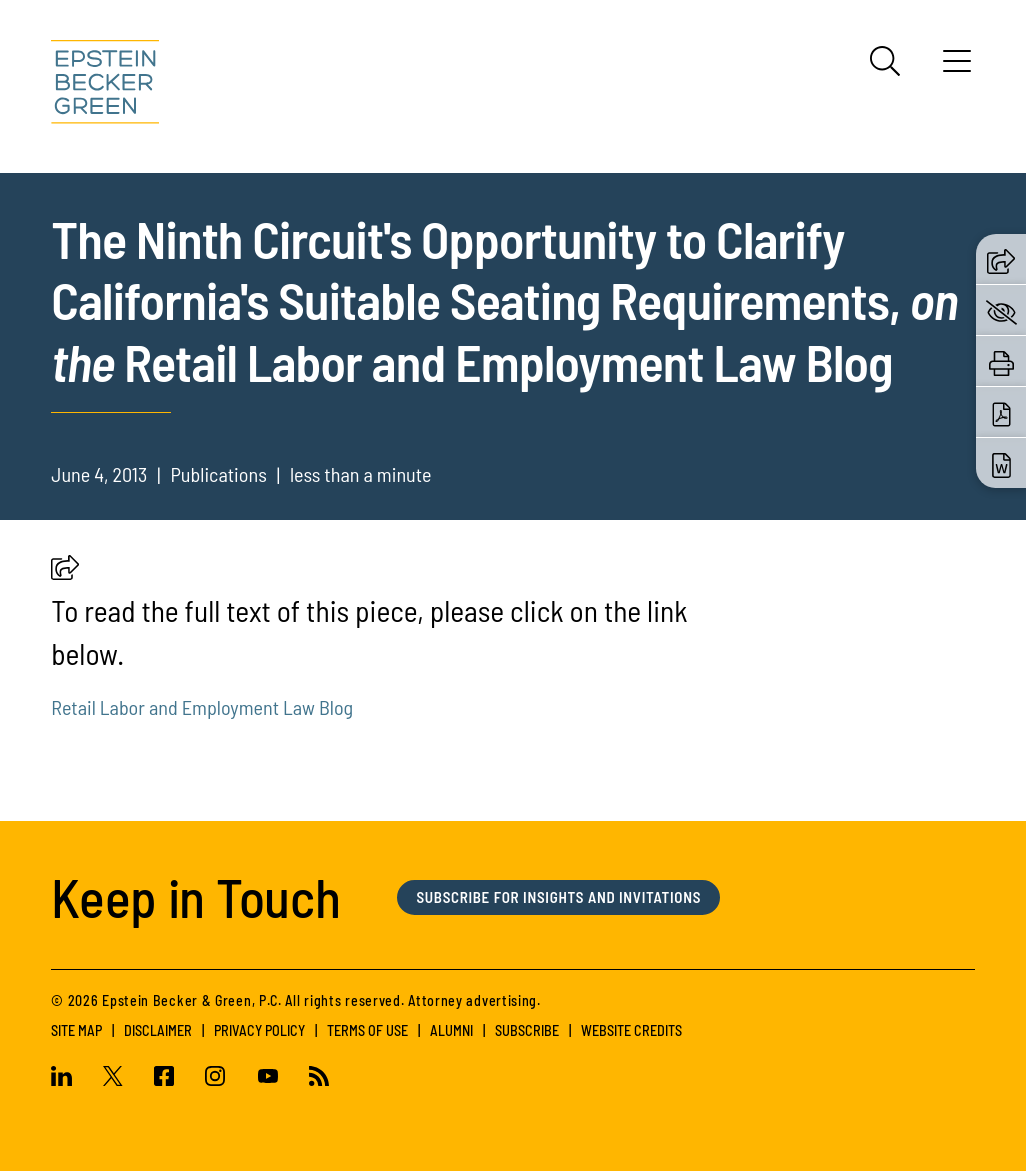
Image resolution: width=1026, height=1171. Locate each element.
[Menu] (957, 68)
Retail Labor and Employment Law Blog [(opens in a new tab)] (202, 707)
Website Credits (631, 1030)
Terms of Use (367, 1030)
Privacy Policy (259, 1030)
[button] (65, 572)
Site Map (76, 1030)
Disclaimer (158, 1030)
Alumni (451, 1030)
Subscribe (527, 1030)
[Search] (885, 61)
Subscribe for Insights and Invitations (558, 897)
